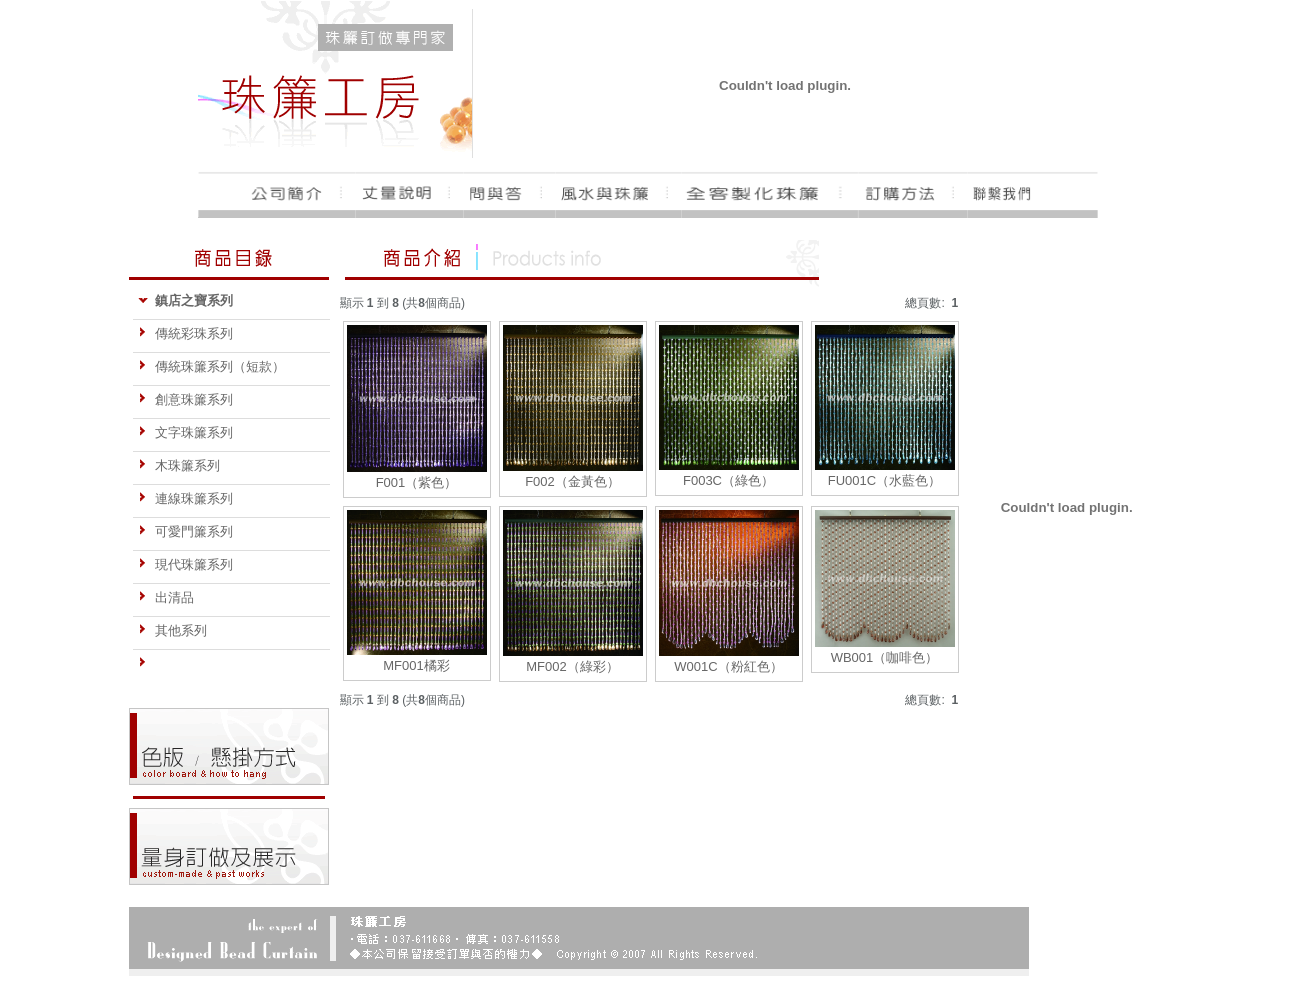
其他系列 (172, 630)
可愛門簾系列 (185, 531)
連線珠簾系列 (185, 498)
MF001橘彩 (416, 665)
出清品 (166, 597)
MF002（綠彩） (572, 666)
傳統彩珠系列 (185, 333)
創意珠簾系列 (185, 399)
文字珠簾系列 (185, 432)
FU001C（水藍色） (884, 480)
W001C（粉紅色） (728, 666)
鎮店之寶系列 (185, 300)
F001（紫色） (417, 482)
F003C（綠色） (728, 480)
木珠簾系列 (179, 465)
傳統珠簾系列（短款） (211, 366)
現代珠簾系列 (185, 564)
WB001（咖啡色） (885, 657)
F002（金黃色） (572, 481)
